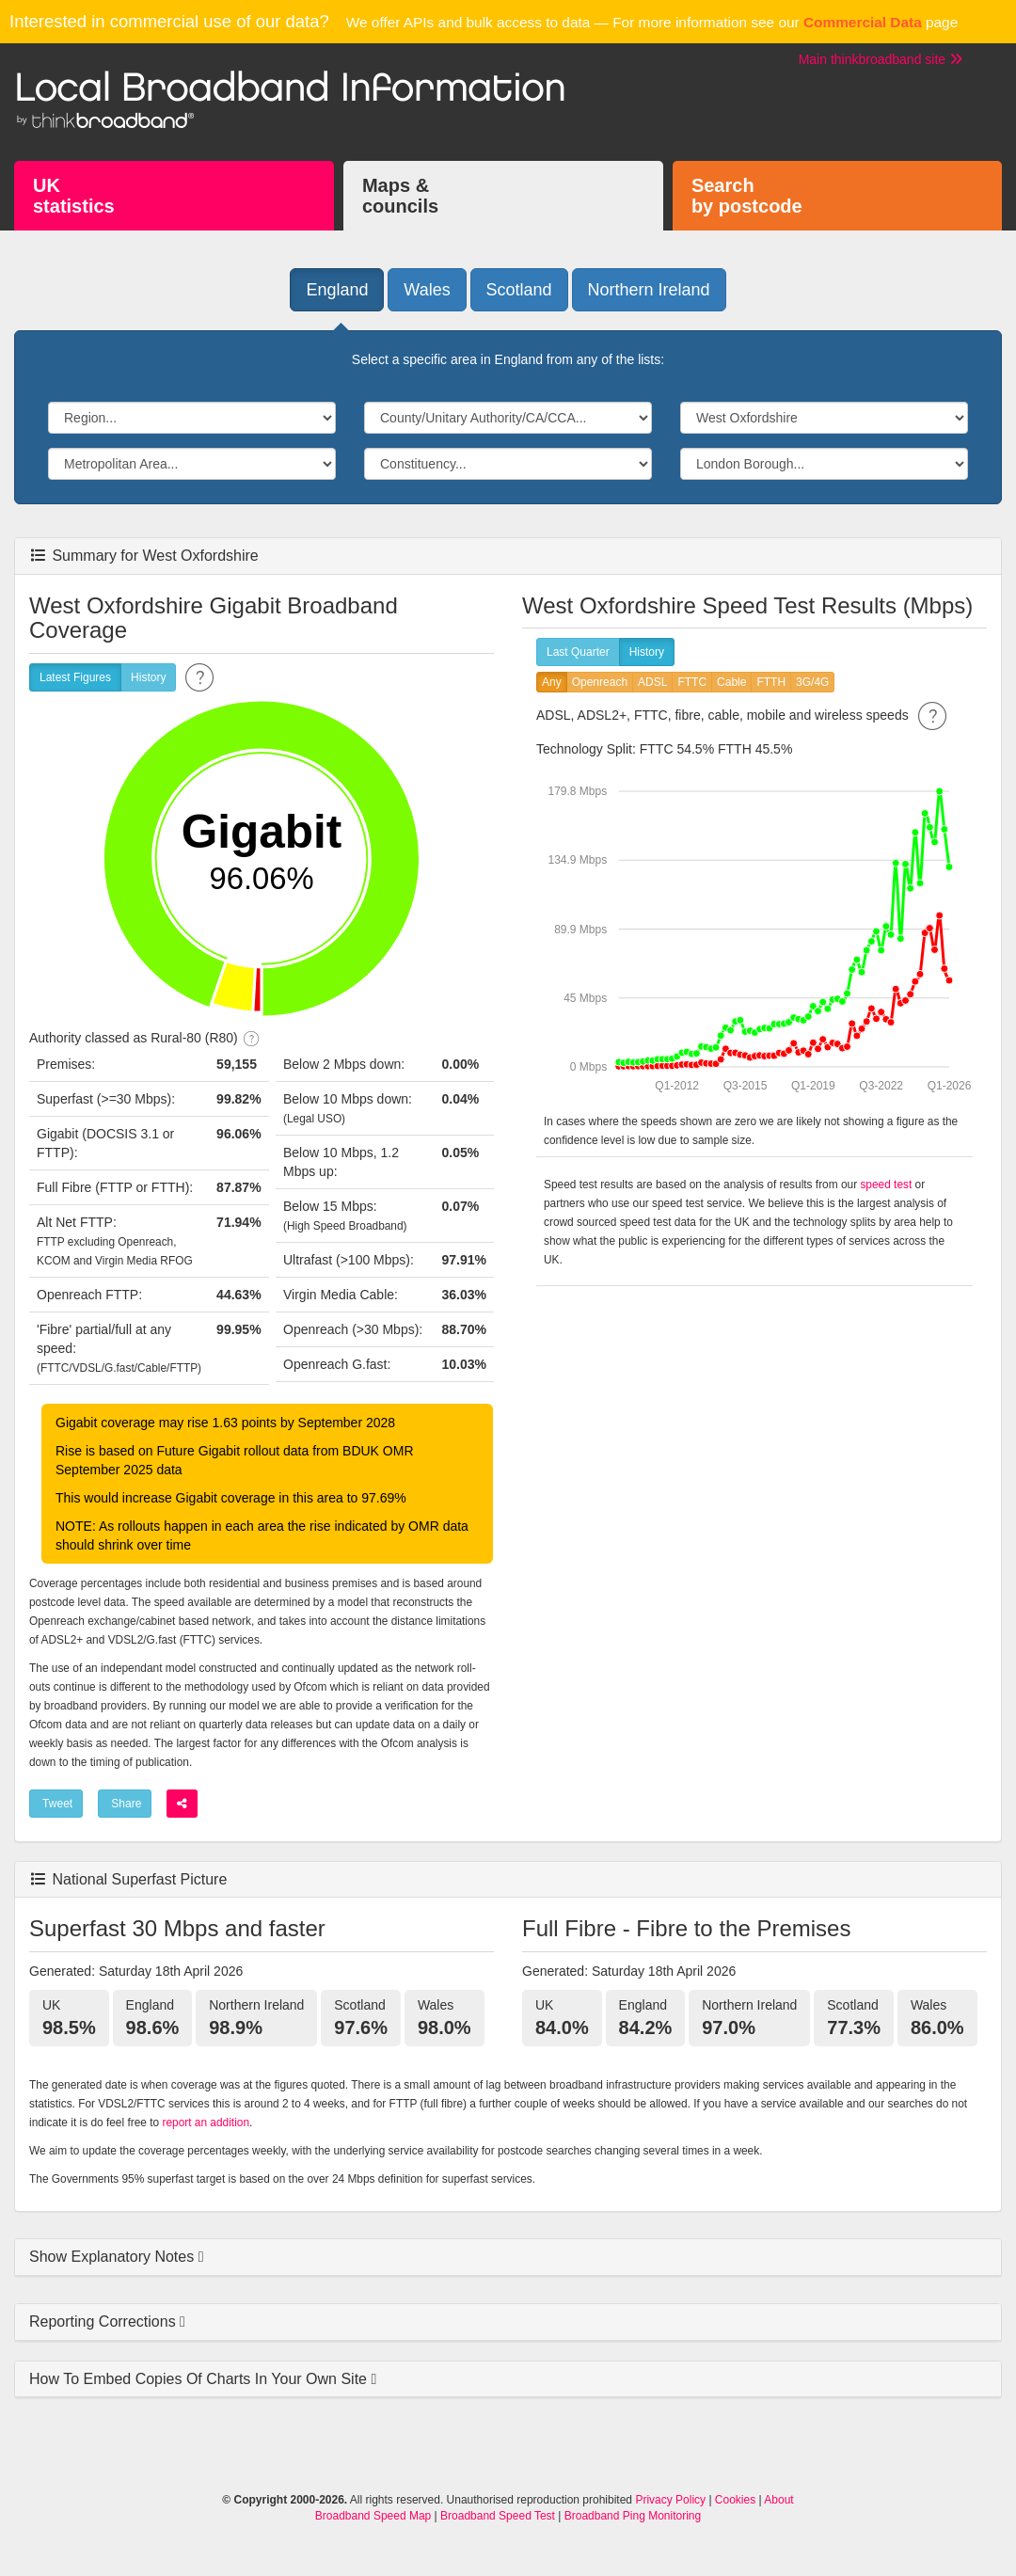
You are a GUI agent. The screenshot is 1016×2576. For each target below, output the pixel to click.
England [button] (337, 289)
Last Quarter (578, 652)
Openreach (599, 683)
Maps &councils (400, 195)
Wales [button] (427, 289)
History (148, 678)
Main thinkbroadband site (880, 59)
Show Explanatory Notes (113, 2257)
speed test (886, 1184)
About (778, 2499)
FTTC (691, 683)
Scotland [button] (519, 289)
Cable (731, 683)
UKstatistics (74, 195)
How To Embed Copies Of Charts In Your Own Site (200, 2379)
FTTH (771, 683)
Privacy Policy (670, 2499)
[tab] (508, 2257)
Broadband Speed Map (373, 2515)
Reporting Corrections (104, 2322)
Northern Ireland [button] (649, 289)
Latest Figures (75, 678)
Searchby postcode (746, 195)
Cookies (735, 2499)
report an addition (205, 2122)
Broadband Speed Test (497, 2515)
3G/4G (812, 683)
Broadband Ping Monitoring (632, 2515)
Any (552, 683)
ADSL (652, 683)
